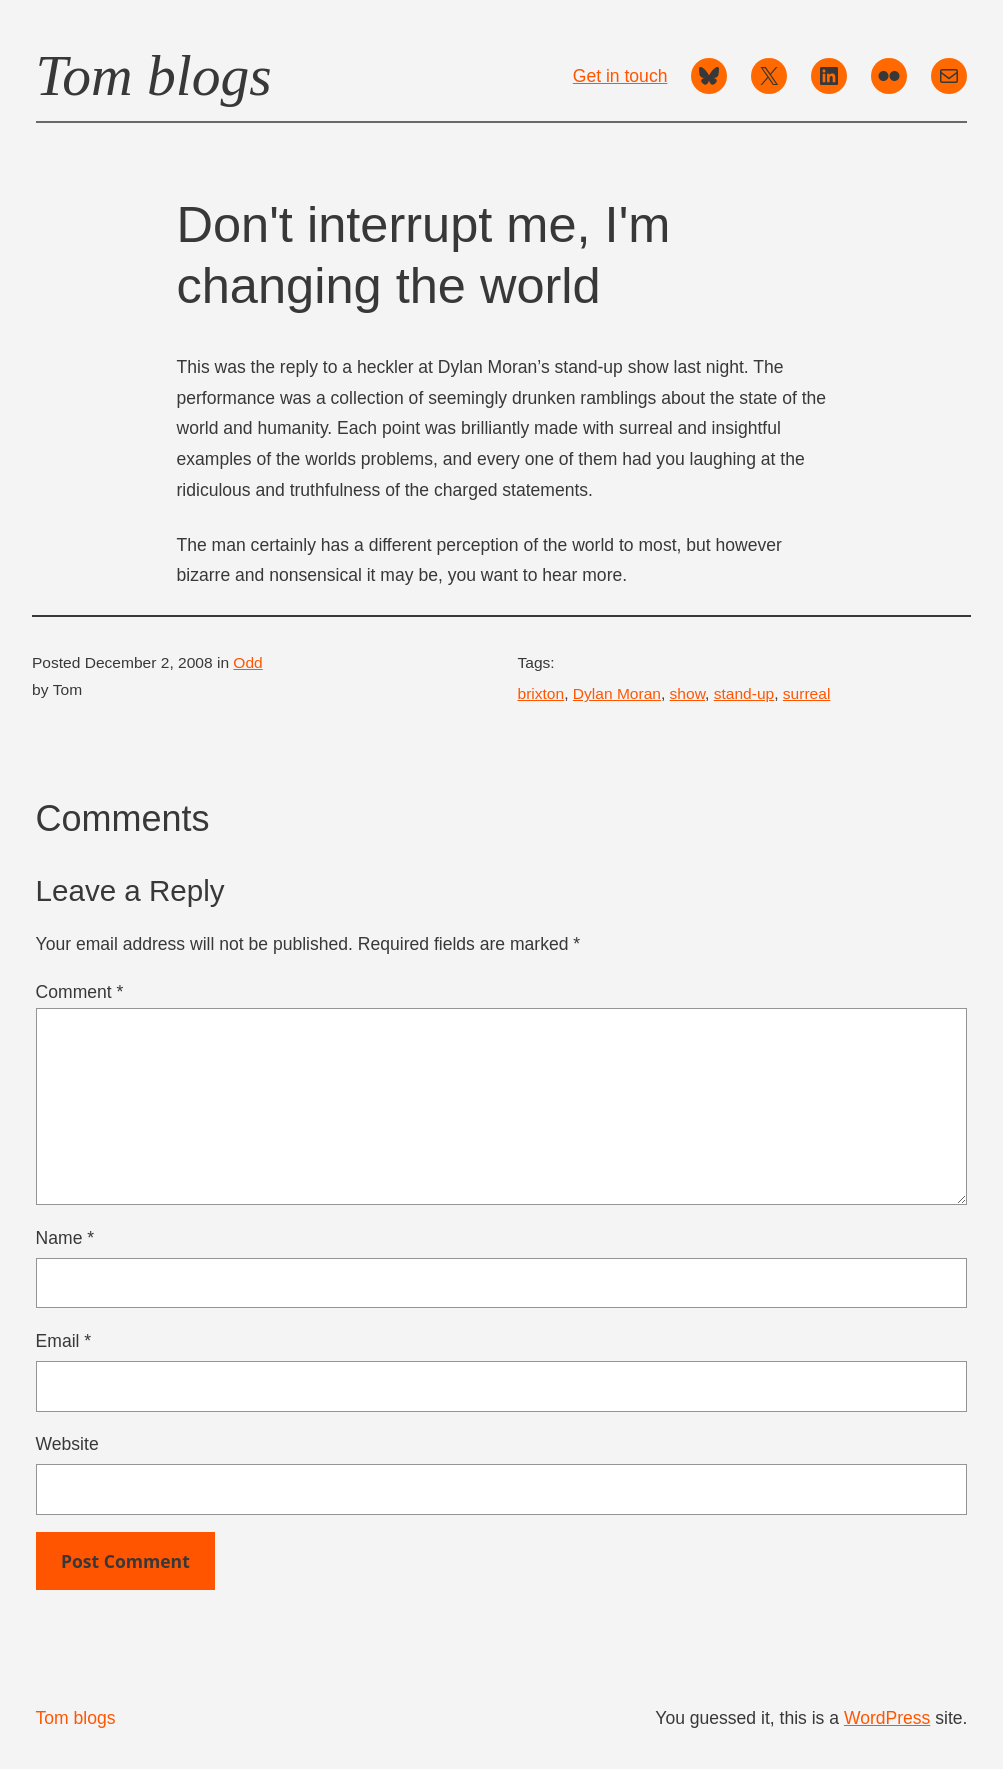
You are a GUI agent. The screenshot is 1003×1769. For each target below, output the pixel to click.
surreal (807, 693)
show (687, 693)
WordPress (887, 1718)
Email (64, 1341)
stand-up (744, 693)
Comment (80, 992)
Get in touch (620, 76)
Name (65, 1238)
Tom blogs (154, 75)
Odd (247, 662)
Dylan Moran (617, 693)
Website (67, 1444)
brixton (541, 693)
